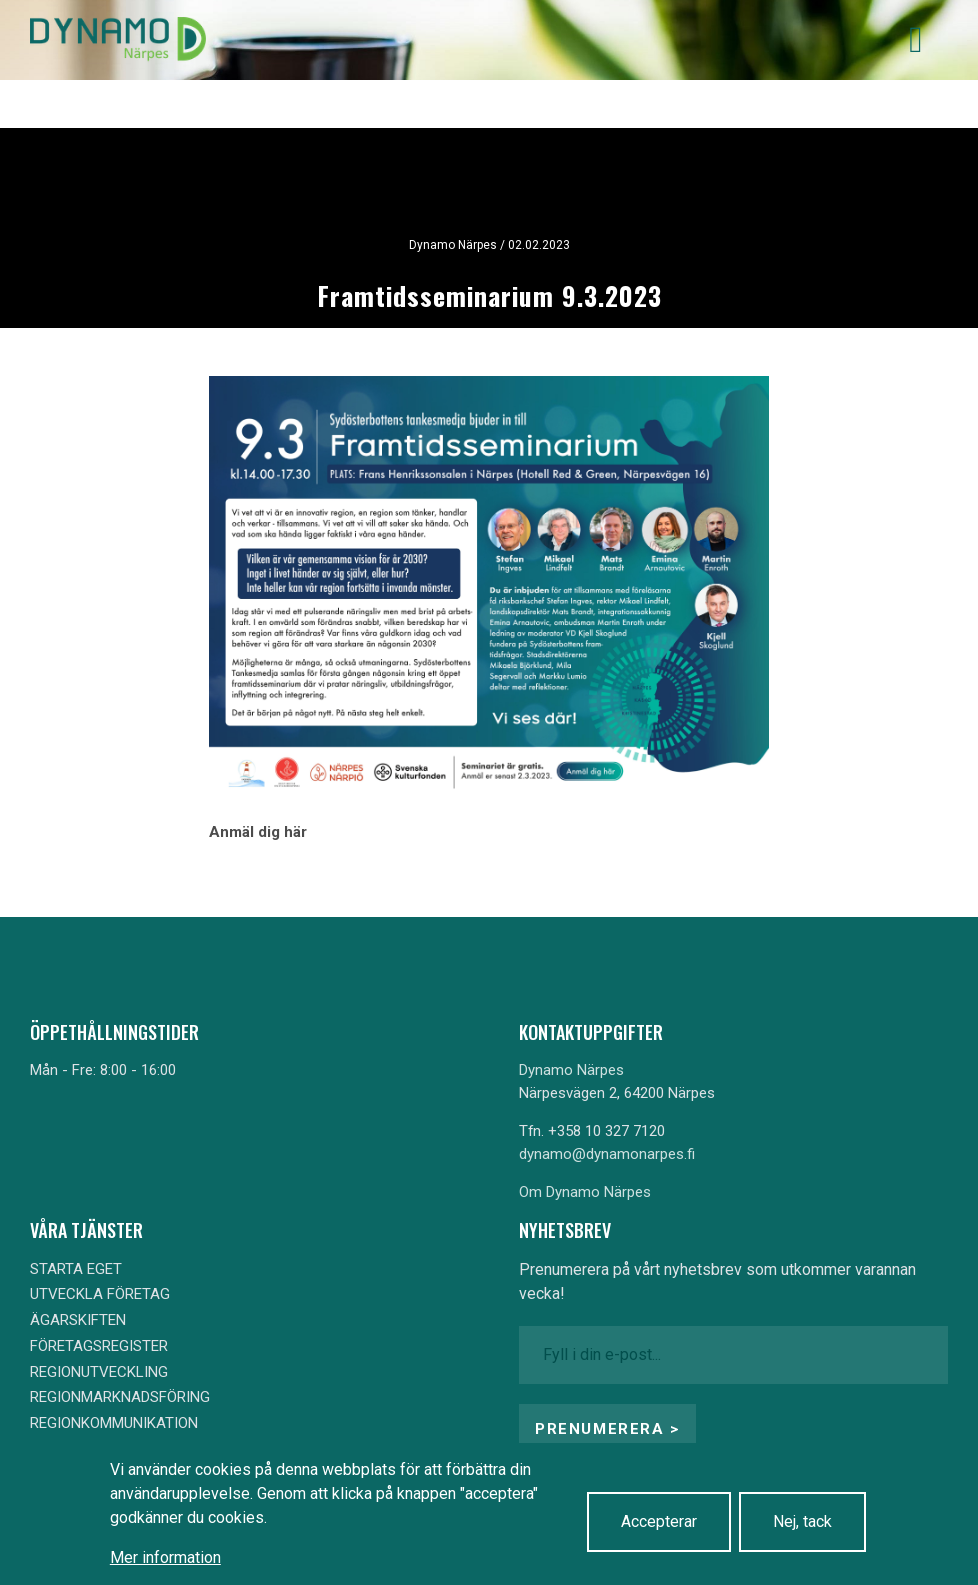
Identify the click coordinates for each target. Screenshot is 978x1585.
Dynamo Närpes (571, 1070)
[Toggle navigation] (916, 40)
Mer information (165, 1557)
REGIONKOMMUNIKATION (114, 1423)
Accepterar (659, 1521)
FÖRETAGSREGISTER (99, 1346)
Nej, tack (802, 1521)
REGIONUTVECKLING (99, 1372)
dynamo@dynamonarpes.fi (607, 1154)
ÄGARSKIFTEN (78, 1320)
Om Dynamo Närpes (585, 1192)
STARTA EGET (76, 1269)
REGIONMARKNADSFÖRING (120, 1397)
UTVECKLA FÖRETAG (100, 1294)
